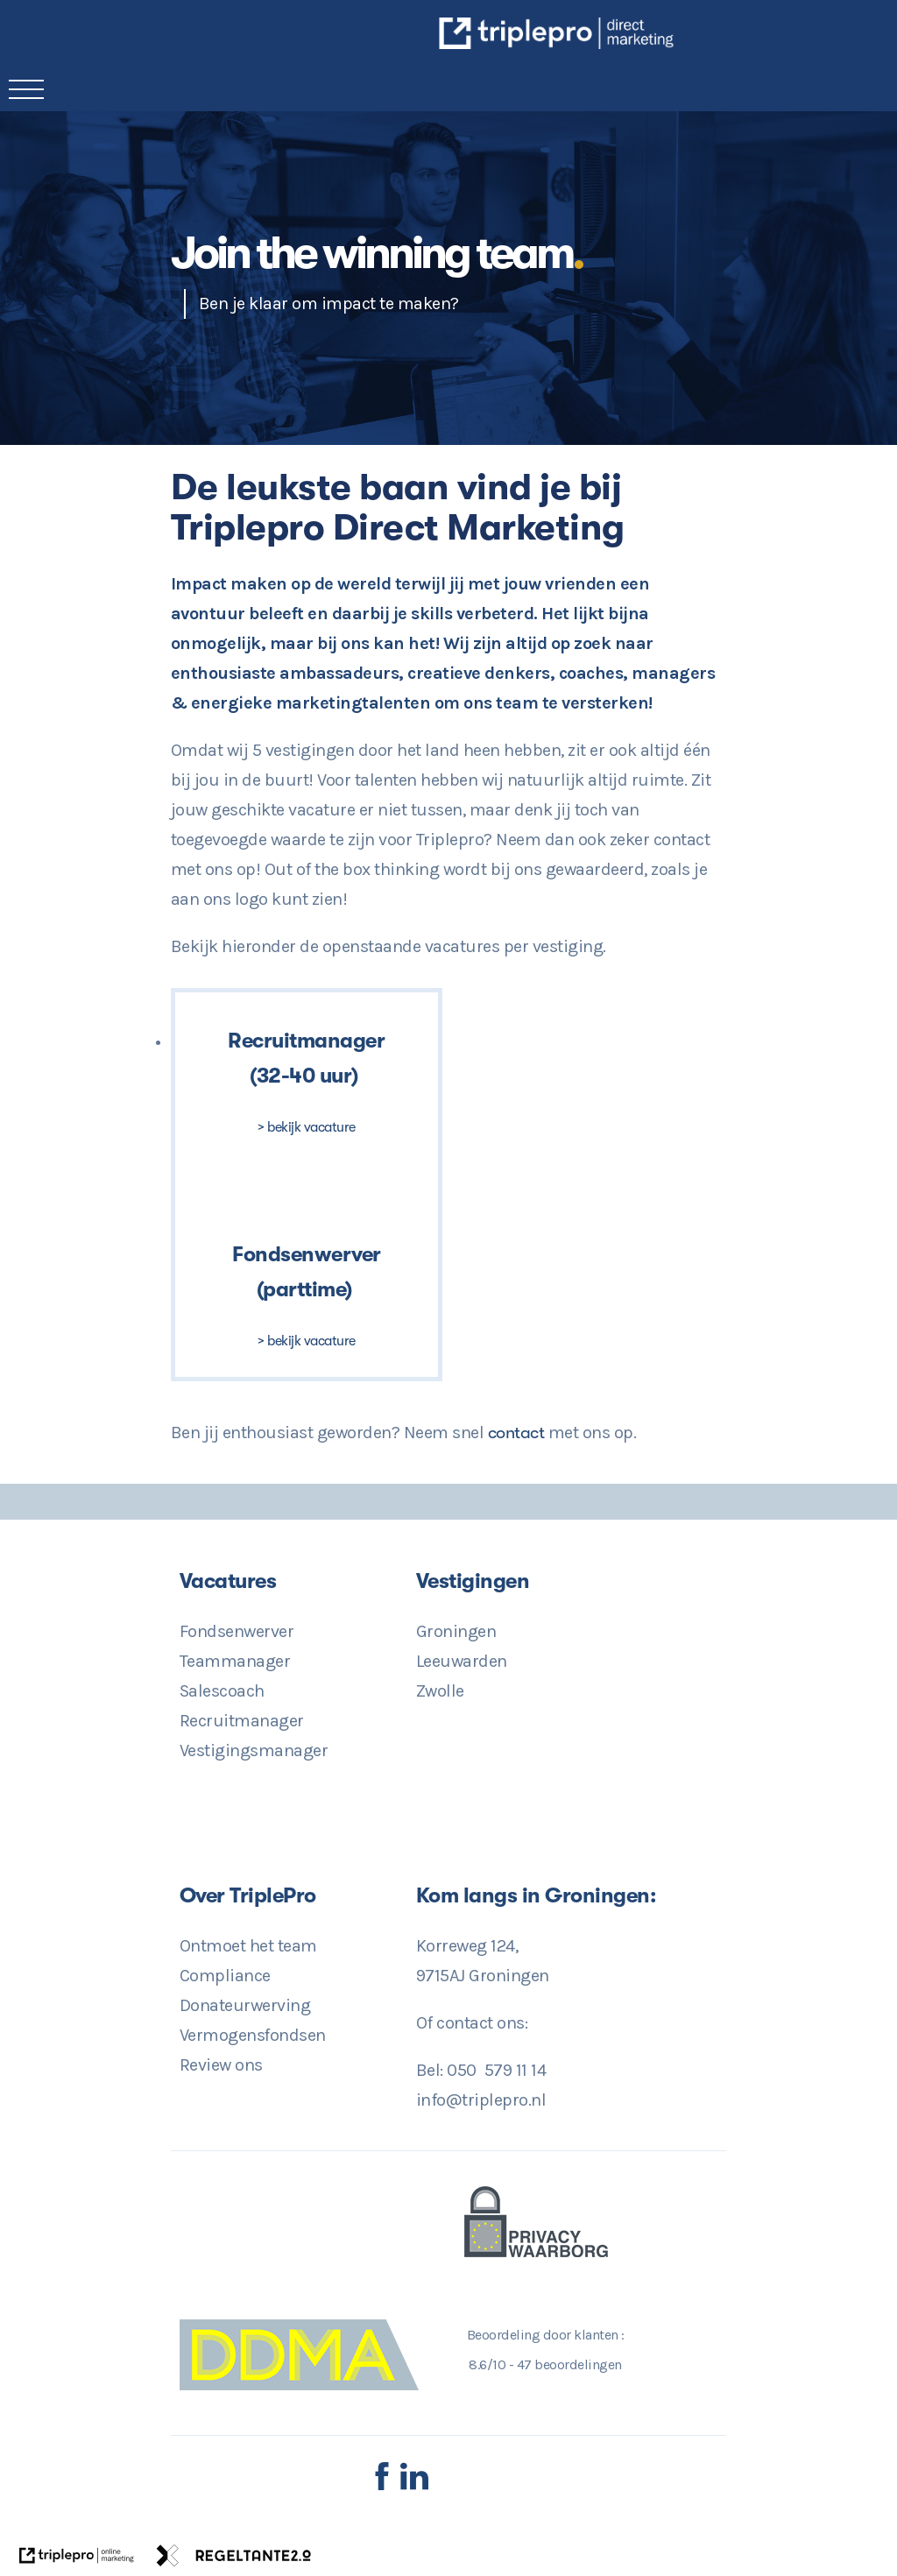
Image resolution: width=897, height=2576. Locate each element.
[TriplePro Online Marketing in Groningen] (673, 43)
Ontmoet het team (248, 1946)
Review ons (221, 2065)
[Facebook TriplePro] (382, 2486)
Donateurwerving (245, 2005)
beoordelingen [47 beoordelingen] (569, 2364)
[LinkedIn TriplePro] (414, 2486)
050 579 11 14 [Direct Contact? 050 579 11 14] (496, 2070)
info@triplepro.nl (481, 2100)
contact (518, 1432)
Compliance (225, 1976)
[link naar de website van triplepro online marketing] (77, 2560)
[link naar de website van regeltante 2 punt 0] (234, 2560)
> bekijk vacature (307, 1127)
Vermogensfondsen (253, 2035)
